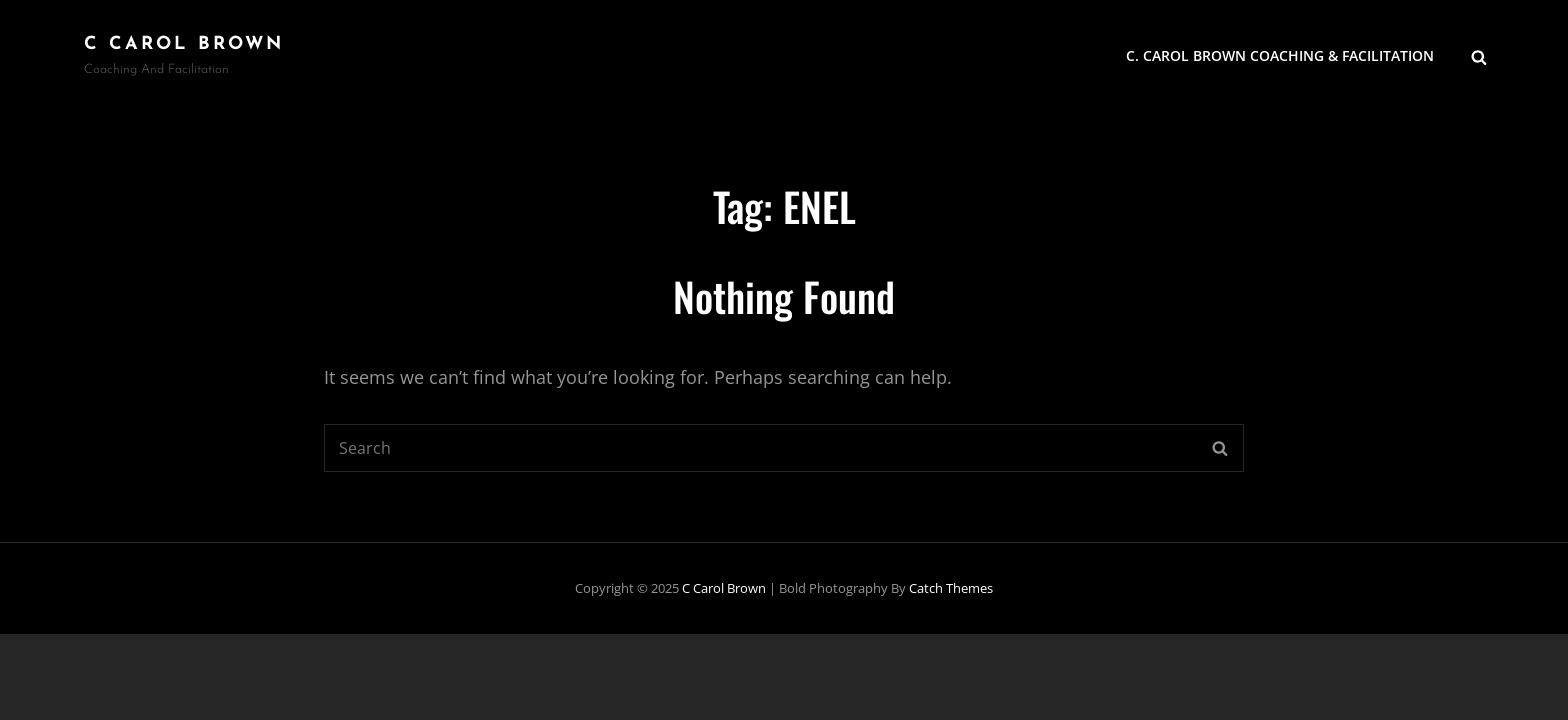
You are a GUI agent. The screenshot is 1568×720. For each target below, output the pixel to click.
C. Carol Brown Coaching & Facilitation (1280, 55)
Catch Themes (951, 588)
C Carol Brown (184, 44)
